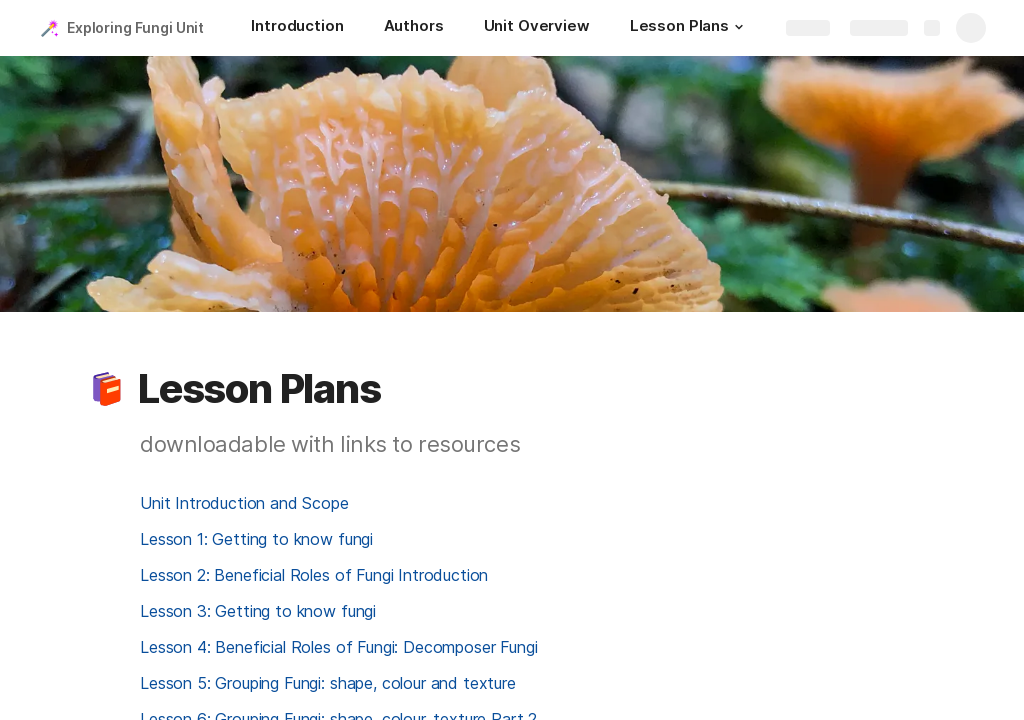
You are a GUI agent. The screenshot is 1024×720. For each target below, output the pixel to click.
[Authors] (414, 28)
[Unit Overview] (537, 28)
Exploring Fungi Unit (135, 27)
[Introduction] (297, 28)
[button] (739, 27)
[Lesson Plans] (689, 28)
